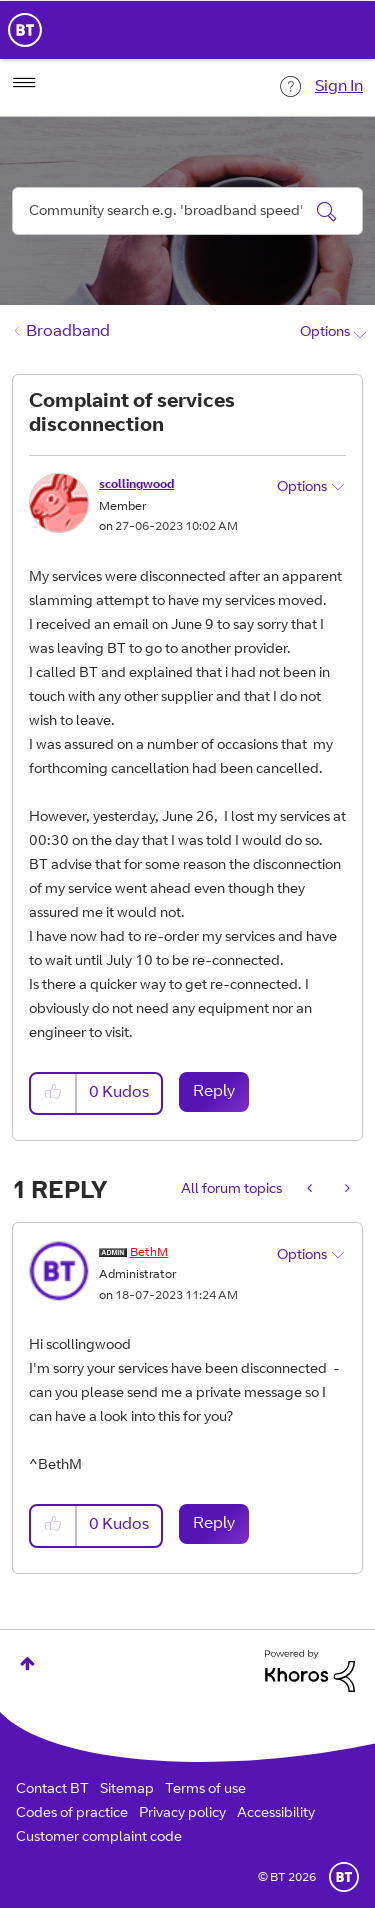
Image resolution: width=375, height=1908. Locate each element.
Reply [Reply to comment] (214, 1524)
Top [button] (27, 1663)
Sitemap (127, 1790)
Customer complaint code (99, 1838)
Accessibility (276, 1814)
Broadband (68, 332)
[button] (54, 1093)
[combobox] (187, 211)
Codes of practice (72, 1814)
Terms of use (205, 1790)
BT (344, 1877)
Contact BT (52, 1790)
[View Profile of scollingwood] (136, 485)
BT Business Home (25, 30)
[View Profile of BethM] (149, 1253)
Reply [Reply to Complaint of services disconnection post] (214, 1092)
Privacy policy (182, 1814)
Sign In (339, 87)
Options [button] (325, 333)
